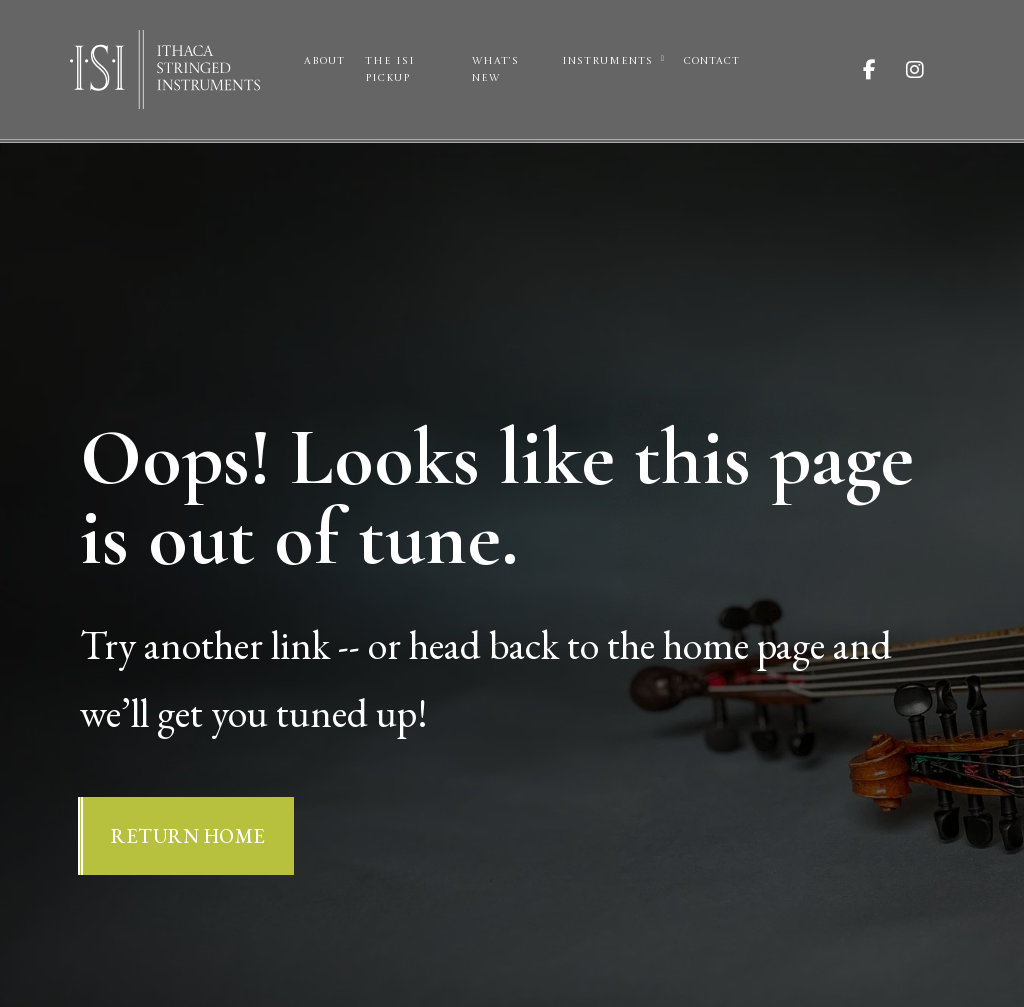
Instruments (607, 61)
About (324, 61)
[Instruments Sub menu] (662, 59)
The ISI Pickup (390, 69)
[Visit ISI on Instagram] (930, 70)
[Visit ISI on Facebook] (884, 70)
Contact (712, 61)
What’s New (495, 69)
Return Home (188, 836)
